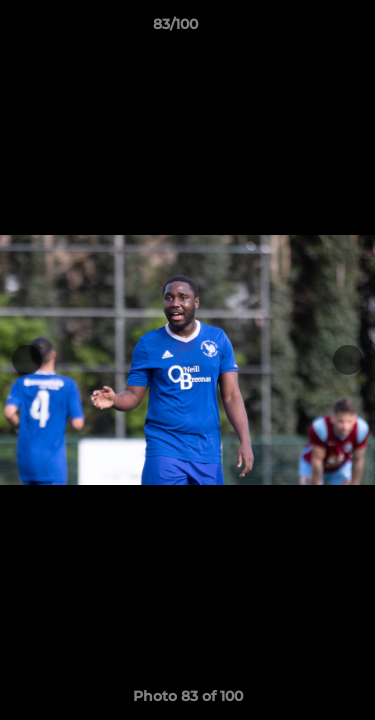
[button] (303, 29)
